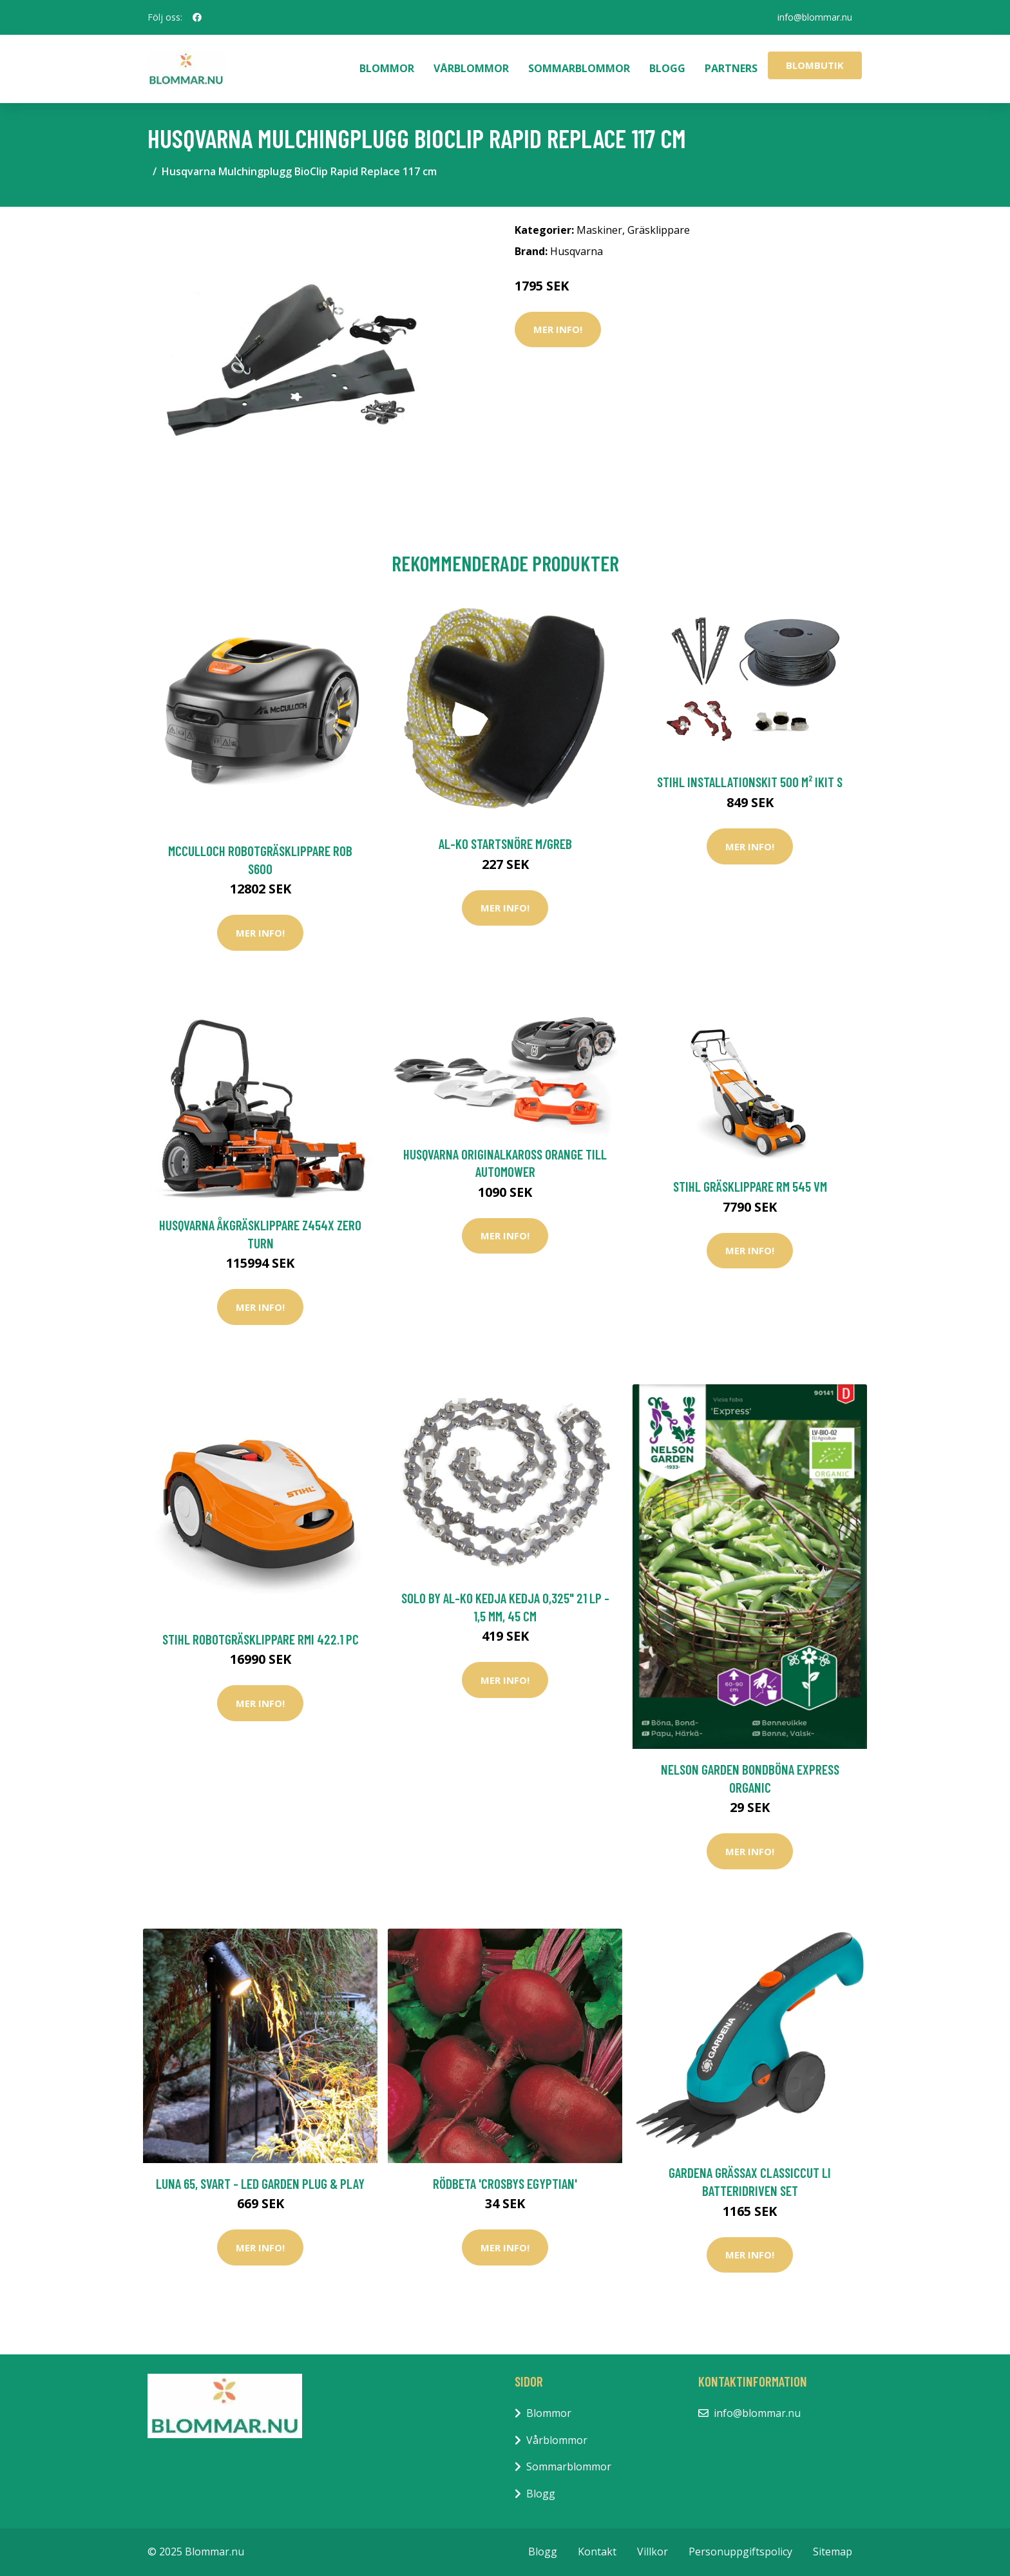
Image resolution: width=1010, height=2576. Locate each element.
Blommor (386, 68)
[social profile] (197, 17)
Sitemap (832, 2551)
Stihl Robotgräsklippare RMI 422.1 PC (260, 1639)
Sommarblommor (579, 68)
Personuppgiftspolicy (740, 2551)
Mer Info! (557, 329)
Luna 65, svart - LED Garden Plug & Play (260, 2183)
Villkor (652, 2551)
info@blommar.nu (814, 17)
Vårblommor (471, 68)
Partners (731, 68)
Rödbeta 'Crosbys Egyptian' (505, 2183)
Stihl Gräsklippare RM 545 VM (750, 1186)
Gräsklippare (658, 230)
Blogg (667, 68)
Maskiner (599, 230)
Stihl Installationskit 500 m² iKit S (750, 782)
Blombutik (815, 65)
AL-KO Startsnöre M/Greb (505, 843)
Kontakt (597, 2551)
